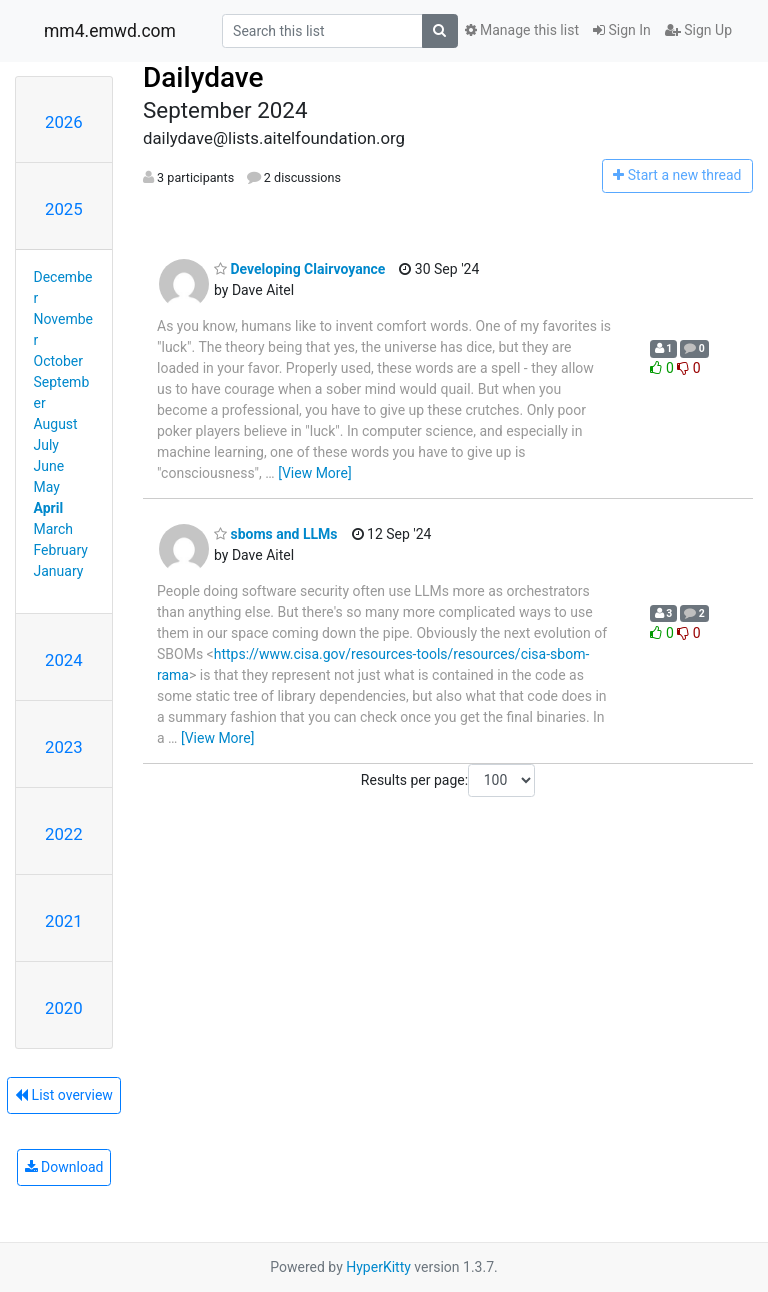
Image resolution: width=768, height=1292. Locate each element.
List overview (64, 1095)
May (47, 487)
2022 (64, 834)
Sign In (622, 30)
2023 (64, 747)
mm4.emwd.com (110, 31)
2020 (64, 1008)
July (46, 445)
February (61, 550)
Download (64, 1167)
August (56, 424)
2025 (64, 209)
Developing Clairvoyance (299, 269)
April (49, 508)
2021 (64, 921)
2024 (64, 660)
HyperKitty (378, 1267)
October (58, 361)
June (49, 466)
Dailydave (203, 77)
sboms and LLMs (276, 534)
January (59, 571)
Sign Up (698, 30)
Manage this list (522, 30)
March (54, 529)
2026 (64, 122)
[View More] (314, 473)
